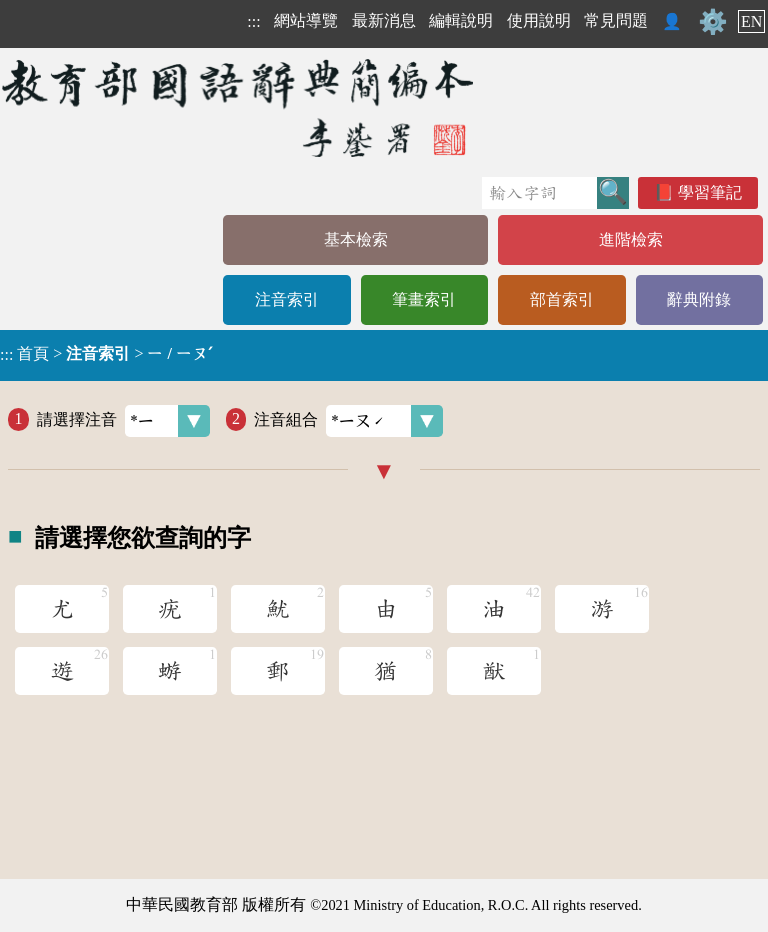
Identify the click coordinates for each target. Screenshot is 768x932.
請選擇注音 (123, 421)
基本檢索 (356, 239)
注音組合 (348, 421)
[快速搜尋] (539, 193)
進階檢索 (631, 239)
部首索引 (562, 299)
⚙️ (713, 22)
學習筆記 (710, 192)
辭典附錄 (699, 299)
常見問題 (616, 20)
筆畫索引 (424, 299)
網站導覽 (306, 20)
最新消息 (384, 20)
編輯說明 (461, 20)
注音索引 (287, 299)
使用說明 (539, 20)
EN (751, 21)
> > (106, 354)
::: (253, 21)
